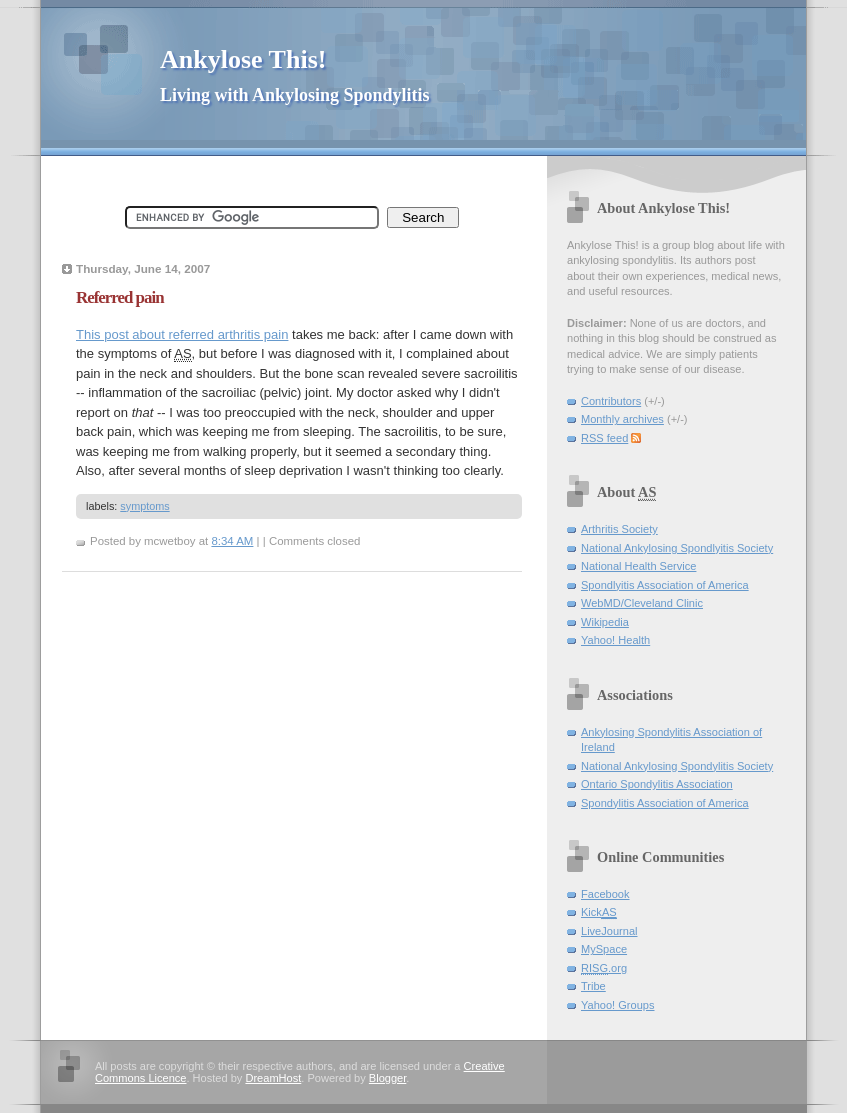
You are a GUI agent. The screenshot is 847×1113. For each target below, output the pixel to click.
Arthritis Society (619, 529)
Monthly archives (622, 419)
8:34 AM (232, 541)
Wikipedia (605, 622)
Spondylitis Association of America (665, 803)
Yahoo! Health (615, 640)
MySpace (604, 949)
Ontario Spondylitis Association (657, 784)
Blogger (387, 1078)
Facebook (605, 894)
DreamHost (273, 1078)
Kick (599, 912)
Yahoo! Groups (618, 1005)
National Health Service (638, 566)
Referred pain (120, 297)
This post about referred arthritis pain (182, 334)
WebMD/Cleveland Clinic (642, 603)
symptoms (144, 506)
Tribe (593, 986)
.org (604, 968)
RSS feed (604, 438)
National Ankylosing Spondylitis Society (677, 766)
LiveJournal (609, 931)
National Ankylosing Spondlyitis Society (677, 548)
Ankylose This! (243, 59)
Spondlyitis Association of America (665, 585)
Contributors (611, 401)
